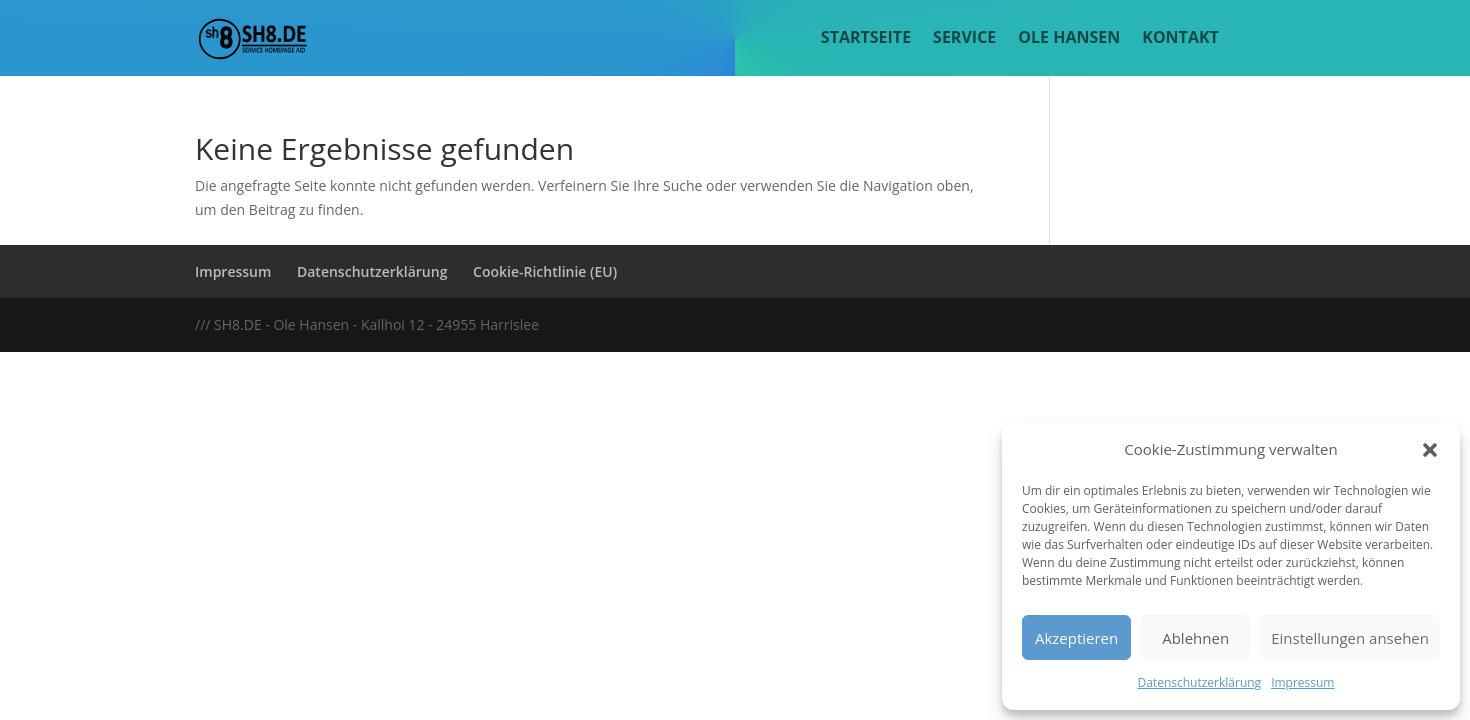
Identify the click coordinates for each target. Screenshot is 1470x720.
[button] (1430, 450)
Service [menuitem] (964, 39)
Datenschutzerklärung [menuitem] (372, 271)
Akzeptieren (1076, 638)
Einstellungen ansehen (1350, 638)
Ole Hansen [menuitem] (1069, 39)
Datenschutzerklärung (1200, 682)
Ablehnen (1195, 638)
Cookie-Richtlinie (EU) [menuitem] (545, 271)
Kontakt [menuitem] (1180, 39)
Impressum (1302, 682)
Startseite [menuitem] (866, 39)
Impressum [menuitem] (233, 271)
